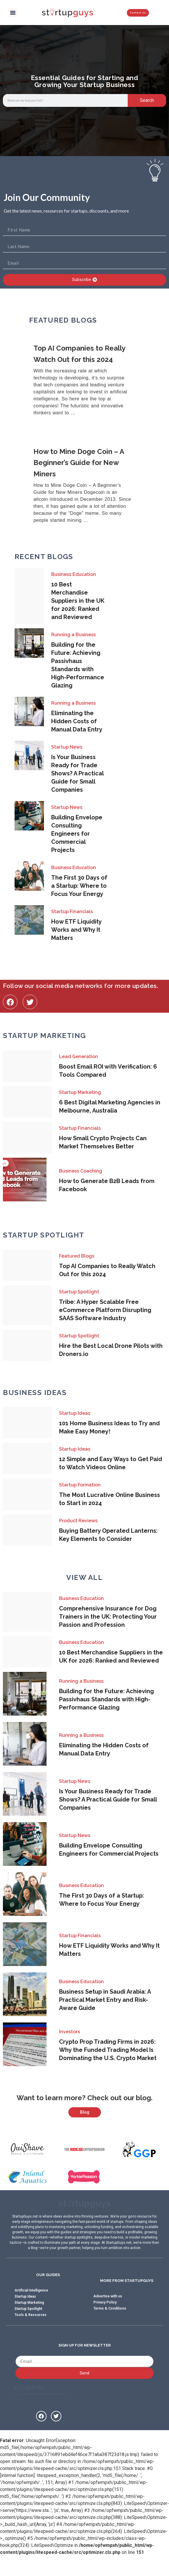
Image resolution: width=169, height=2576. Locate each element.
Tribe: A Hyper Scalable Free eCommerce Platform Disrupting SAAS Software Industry (105, 1310)
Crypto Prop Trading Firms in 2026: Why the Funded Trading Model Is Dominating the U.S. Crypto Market (107, 2049)
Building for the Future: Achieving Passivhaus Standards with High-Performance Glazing (106, 1699)
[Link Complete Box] (84, 380)
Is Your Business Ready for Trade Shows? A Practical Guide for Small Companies (77, 773)
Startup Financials (72, 911)
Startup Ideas (74, 1413)
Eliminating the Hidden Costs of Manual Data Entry (76, 721)
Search (147, 100)
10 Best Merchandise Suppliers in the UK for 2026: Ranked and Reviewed (77, 600)
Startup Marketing (80, 1092)
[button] (12, 12)
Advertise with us (107, 2314)
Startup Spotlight (79, 1292)
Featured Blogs (76, 1256)
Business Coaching (80, 1171)
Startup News (66, 747)
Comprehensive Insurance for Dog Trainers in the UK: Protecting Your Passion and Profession (108, 1616)
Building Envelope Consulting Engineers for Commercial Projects (76, 833)
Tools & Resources (31, 2332)
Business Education (73, 574)
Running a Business (73, 634)
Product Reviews (78, 1520)
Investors (69, 2031)
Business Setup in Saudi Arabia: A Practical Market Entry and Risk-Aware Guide (105, 1999)
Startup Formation (80, 1485)
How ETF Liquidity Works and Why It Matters (76, 929)
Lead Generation (78, 1056)
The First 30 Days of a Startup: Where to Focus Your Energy (79, 885)
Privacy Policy (105, 2320)
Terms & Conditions (109, 2326)
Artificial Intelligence (31, 2308)
